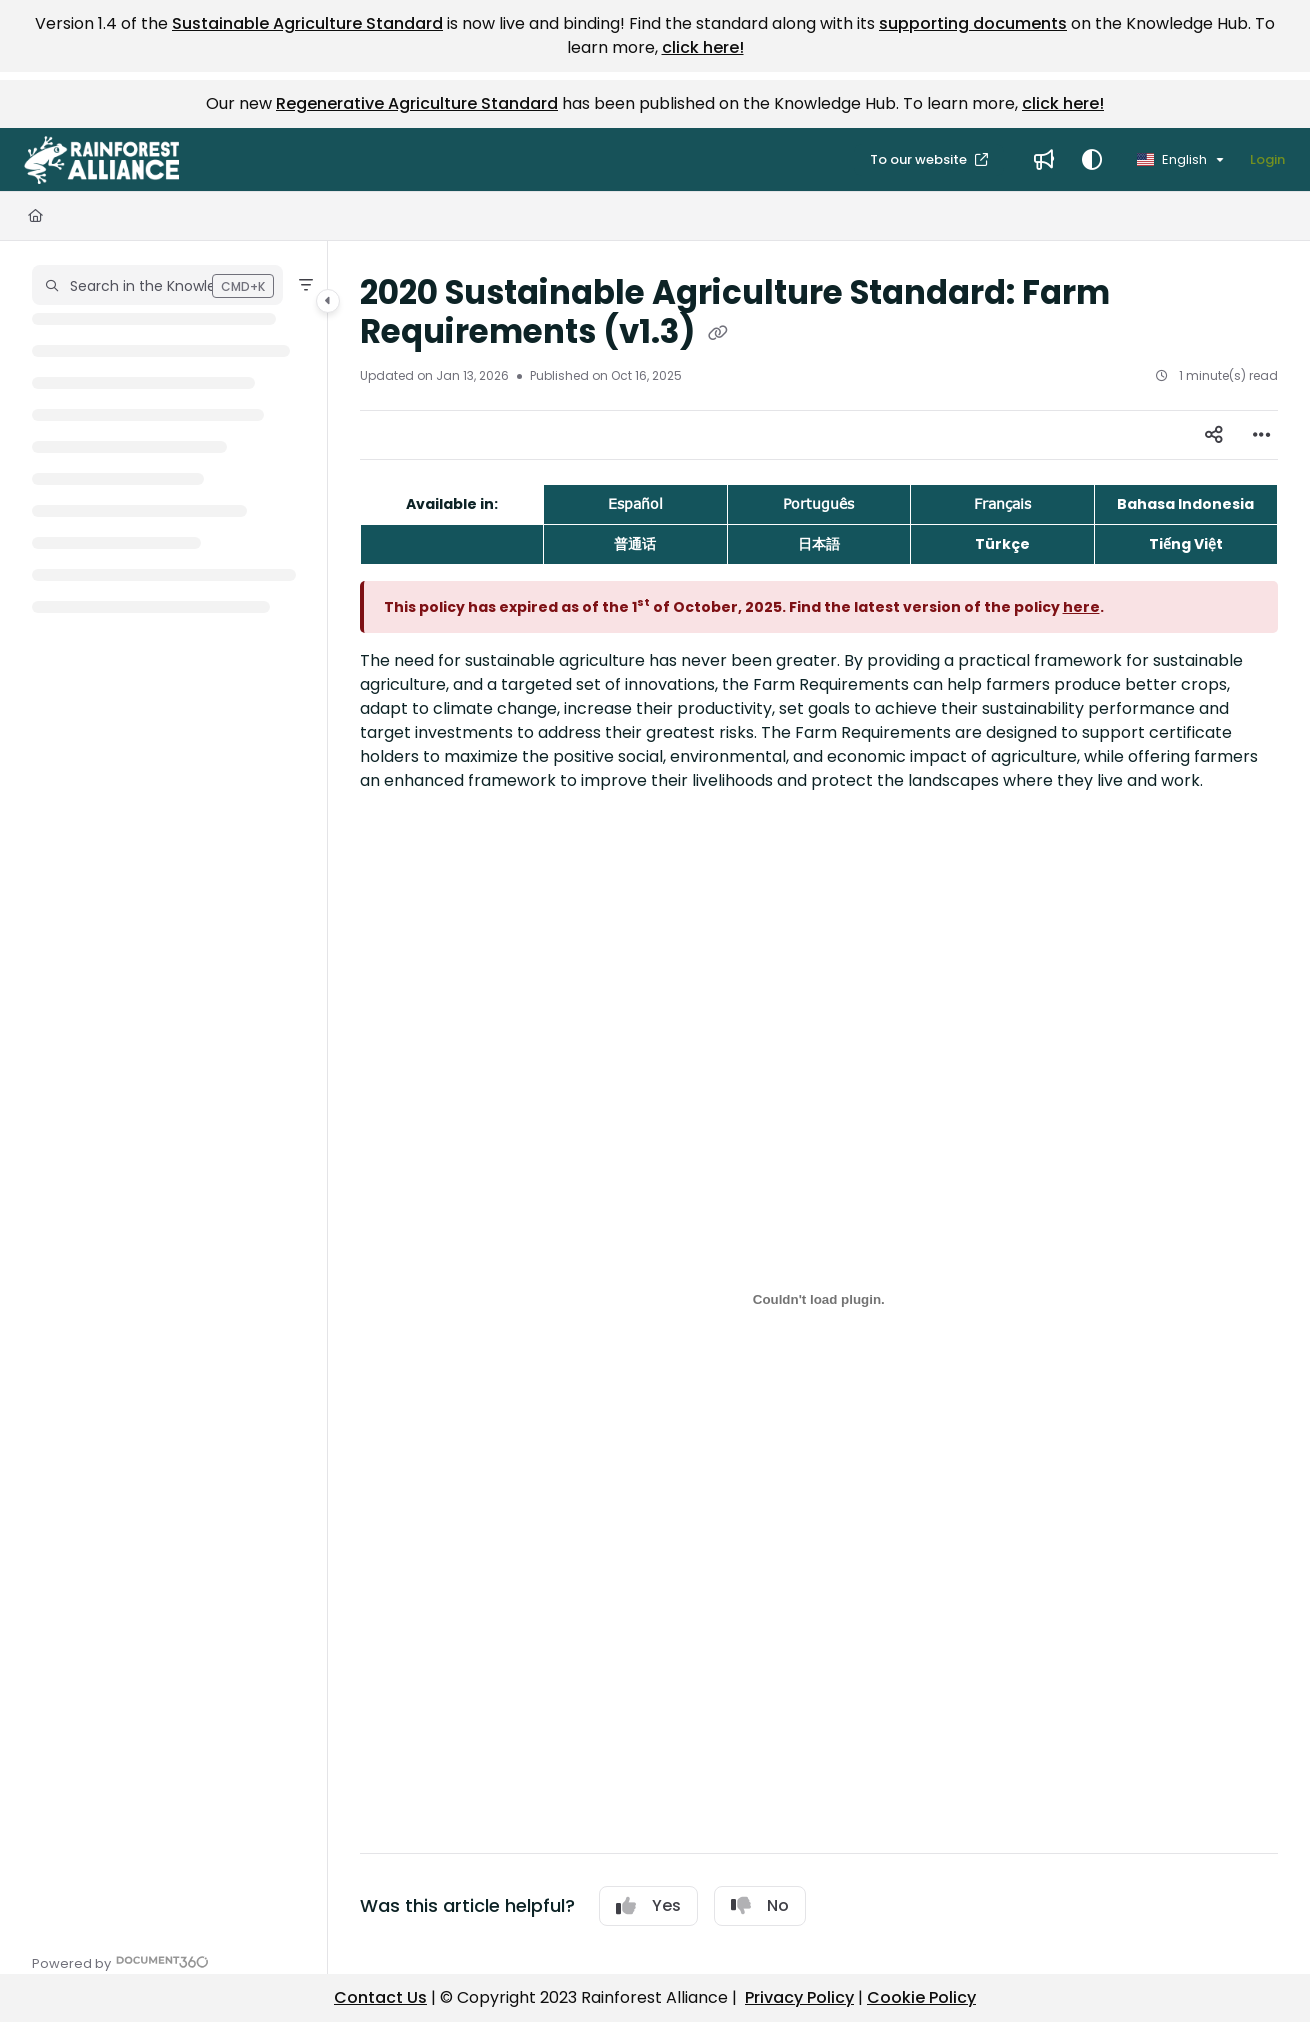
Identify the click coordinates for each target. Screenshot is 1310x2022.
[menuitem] (1044, 160)
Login (1267, 159)
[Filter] (306, 285)
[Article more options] (1262, 435)
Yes (648, 1905)
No (760, 1905)
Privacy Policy (799, 1997)
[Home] (35, 216)
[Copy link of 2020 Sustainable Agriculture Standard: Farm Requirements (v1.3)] (718, 334)
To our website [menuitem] (920, 159)
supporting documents (973, 23)
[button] (101, 160)
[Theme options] (1092, 160)
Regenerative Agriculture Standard (417, 103)
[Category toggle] (328, 301)
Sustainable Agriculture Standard (307, 23)
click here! (703, 47)
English (1172, 159)
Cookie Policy (921, 1997)
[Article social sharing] (1214, 435)
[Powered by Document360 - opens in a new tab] (120, 1961)
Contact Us (380, 1997)
